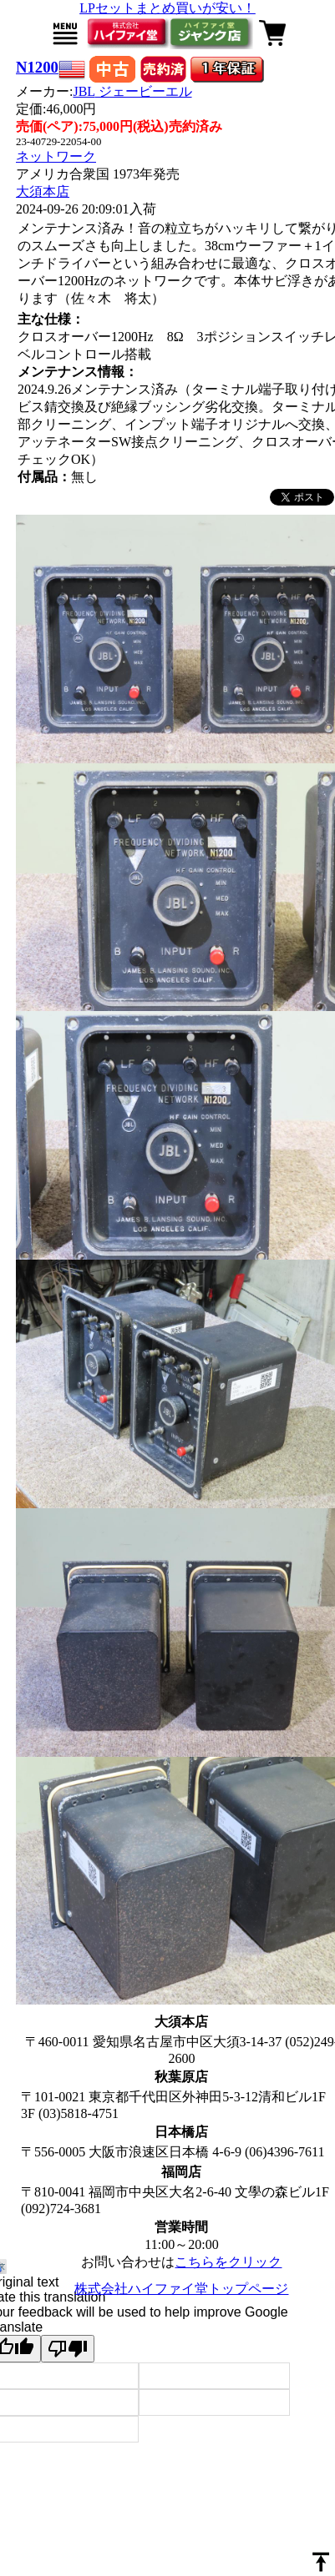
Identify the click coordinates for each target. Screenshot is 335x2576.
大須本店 (42, 191)
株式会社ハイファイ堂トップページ (181, 2289)
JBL (132, 91)
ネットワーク (56, 156)
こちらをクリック (228, 2262)
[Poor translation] (67, 2348)
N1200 (37, 67)
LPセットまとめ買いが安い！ (167, 8)
